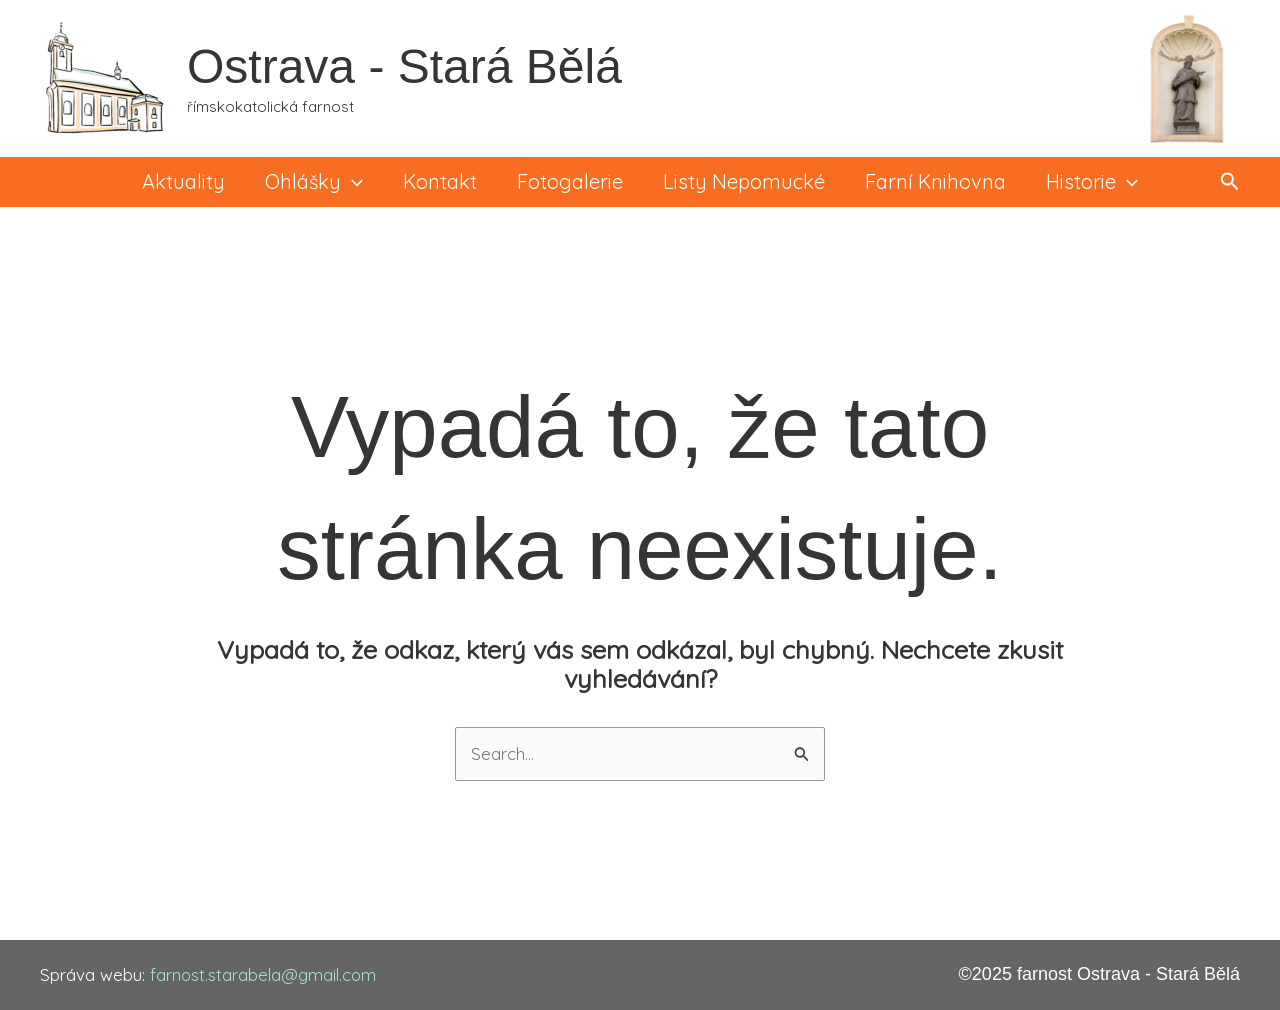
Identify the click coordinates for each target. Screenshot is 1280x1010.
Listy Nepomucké (744, 181)
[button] (1230, 182)
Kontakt (440, 181)
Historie (1092, 182)
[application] (352, 182)
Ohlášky (314, 182)
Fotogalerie (570, 181)
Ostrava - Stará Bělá (404, 66)
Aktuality (183, 181)
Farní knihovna (935, 181)
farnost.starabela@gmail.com (265, 974)
